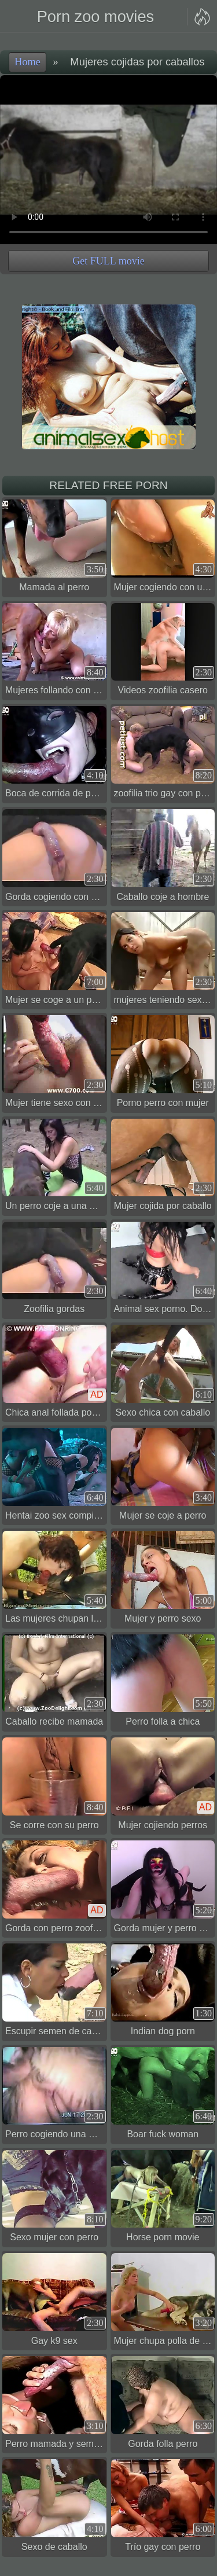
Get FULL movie (108, 261)
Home (27, 62)
